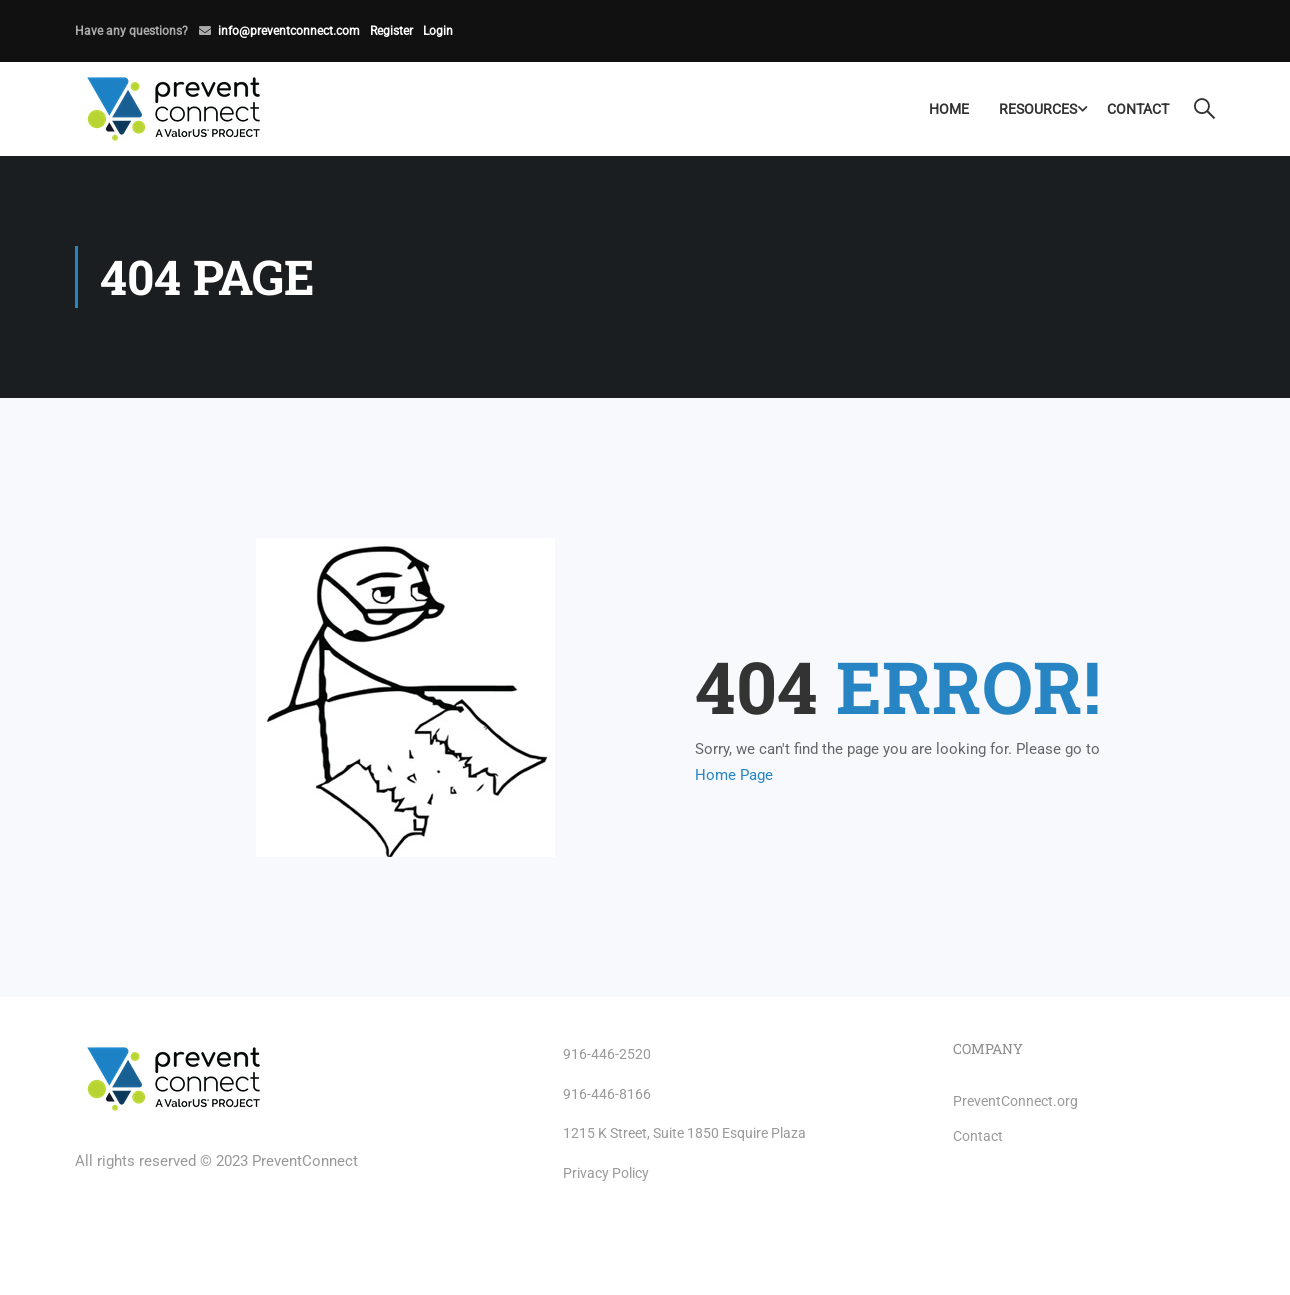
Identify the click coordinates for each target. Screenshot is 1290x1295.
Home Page (734, 775)
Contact (1138, 109)
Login (438, 31)
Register (391, 31)
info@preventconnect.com (289, 31)
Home (949, 109)
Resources (1038, 109)
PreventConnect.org (1015, 1101)
